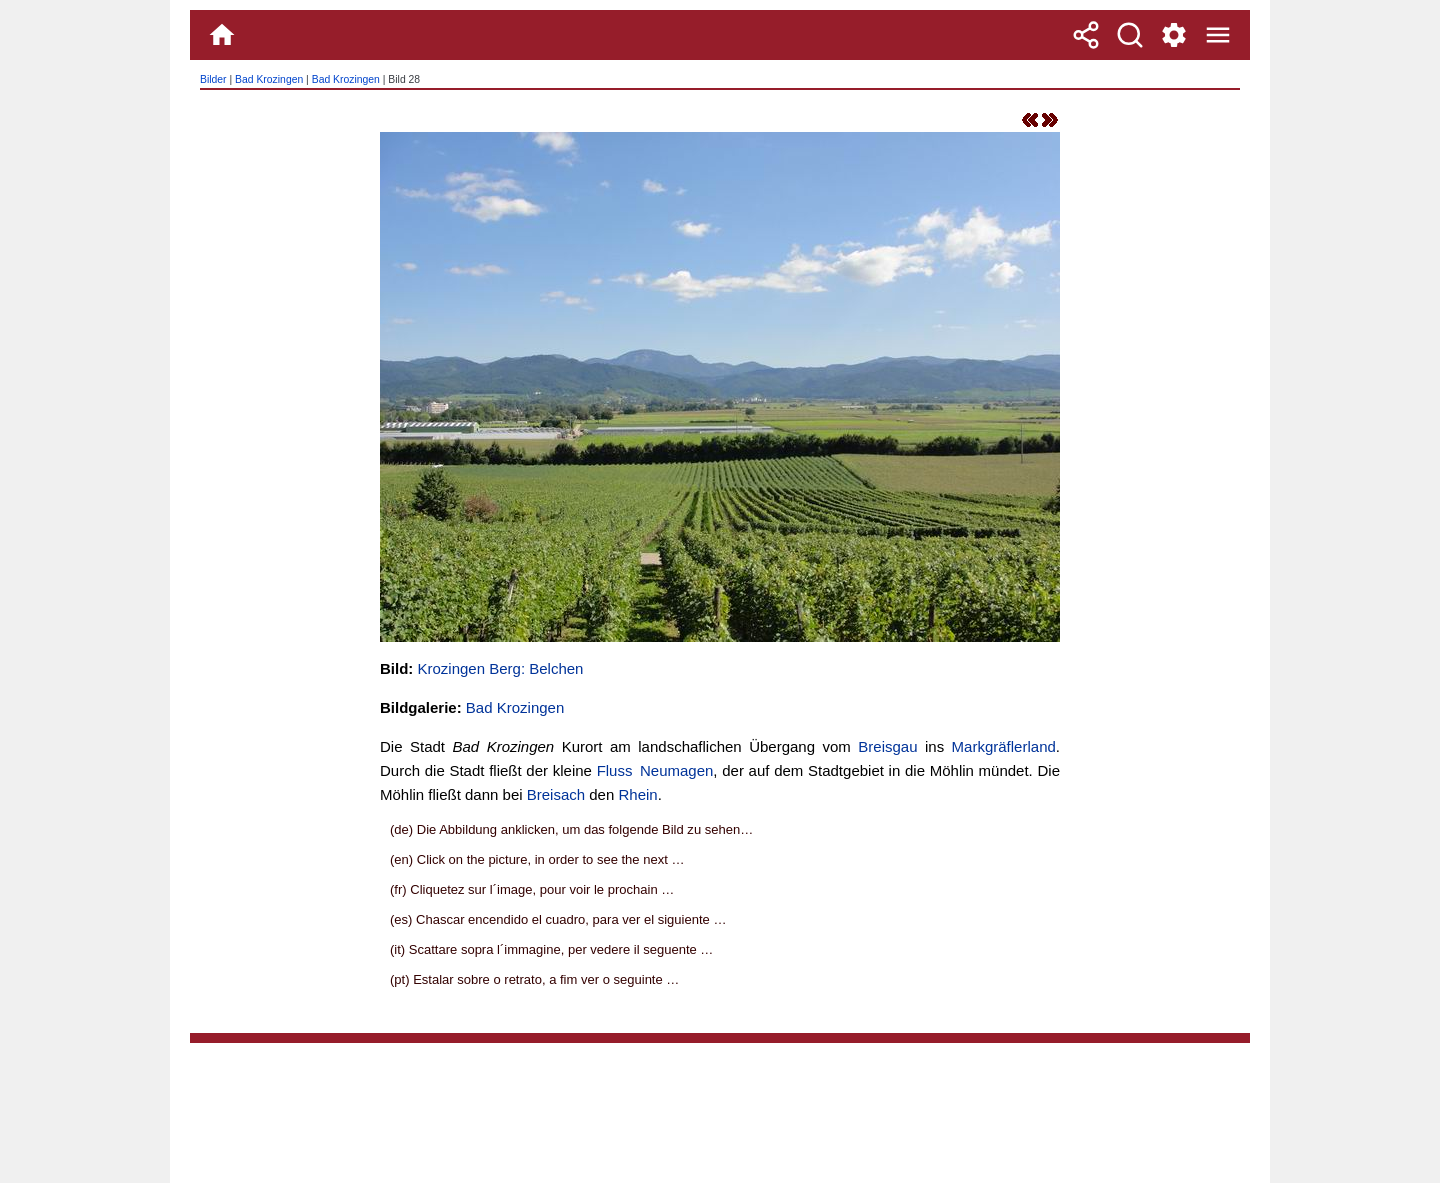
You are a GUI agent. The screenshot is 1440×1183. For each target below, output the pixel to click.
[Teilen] (1086, 35)
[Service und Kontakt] (1174, 35)
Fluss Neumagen (655, 770)
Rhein (637, 794)
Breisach (556, 794)
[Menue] (1218, 35)
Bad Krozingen (269, 79)
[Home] (222, 35)
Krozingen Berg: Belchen (501, 668)
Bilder (213, 79)
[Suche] (1130, 35)
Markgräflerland (1004, 746)
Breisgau (887, 746)
